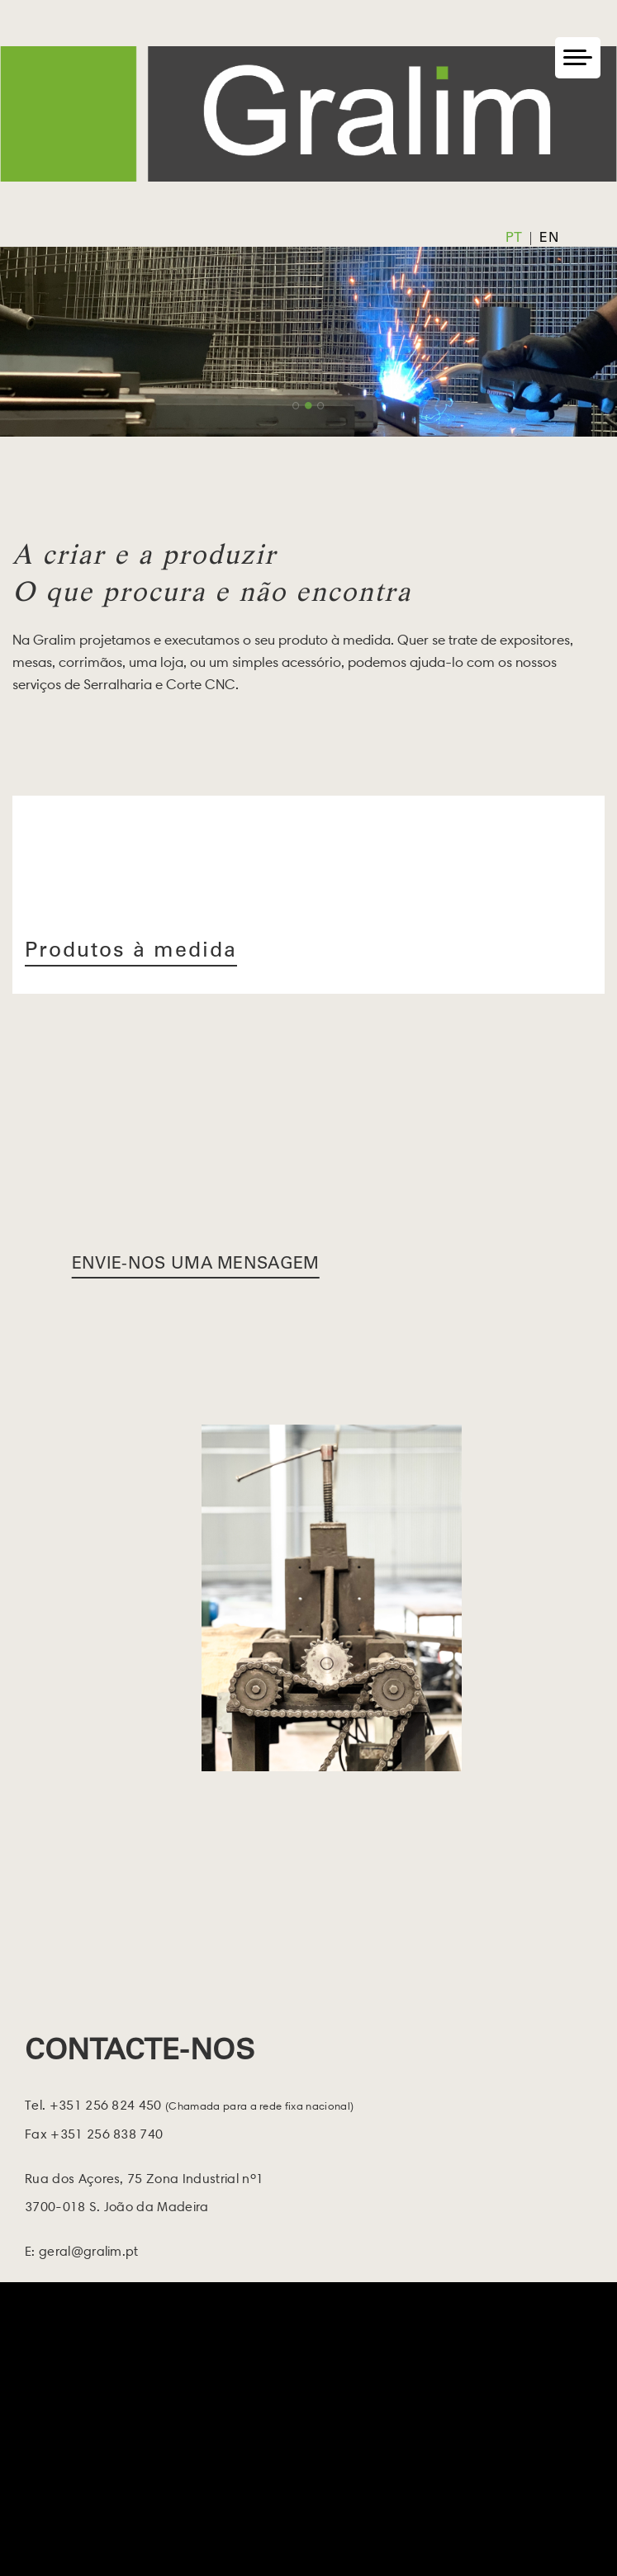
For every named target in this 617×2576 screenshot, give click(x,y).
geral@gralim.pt (89, 2251)
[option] (308, 342)
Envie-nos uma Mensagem (196, 1265)
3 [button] (321, 405)
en (548, 238)
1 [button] (296, 405)
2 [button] (308, 405)
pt (514, 238)
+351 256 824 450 (199, 2105)
